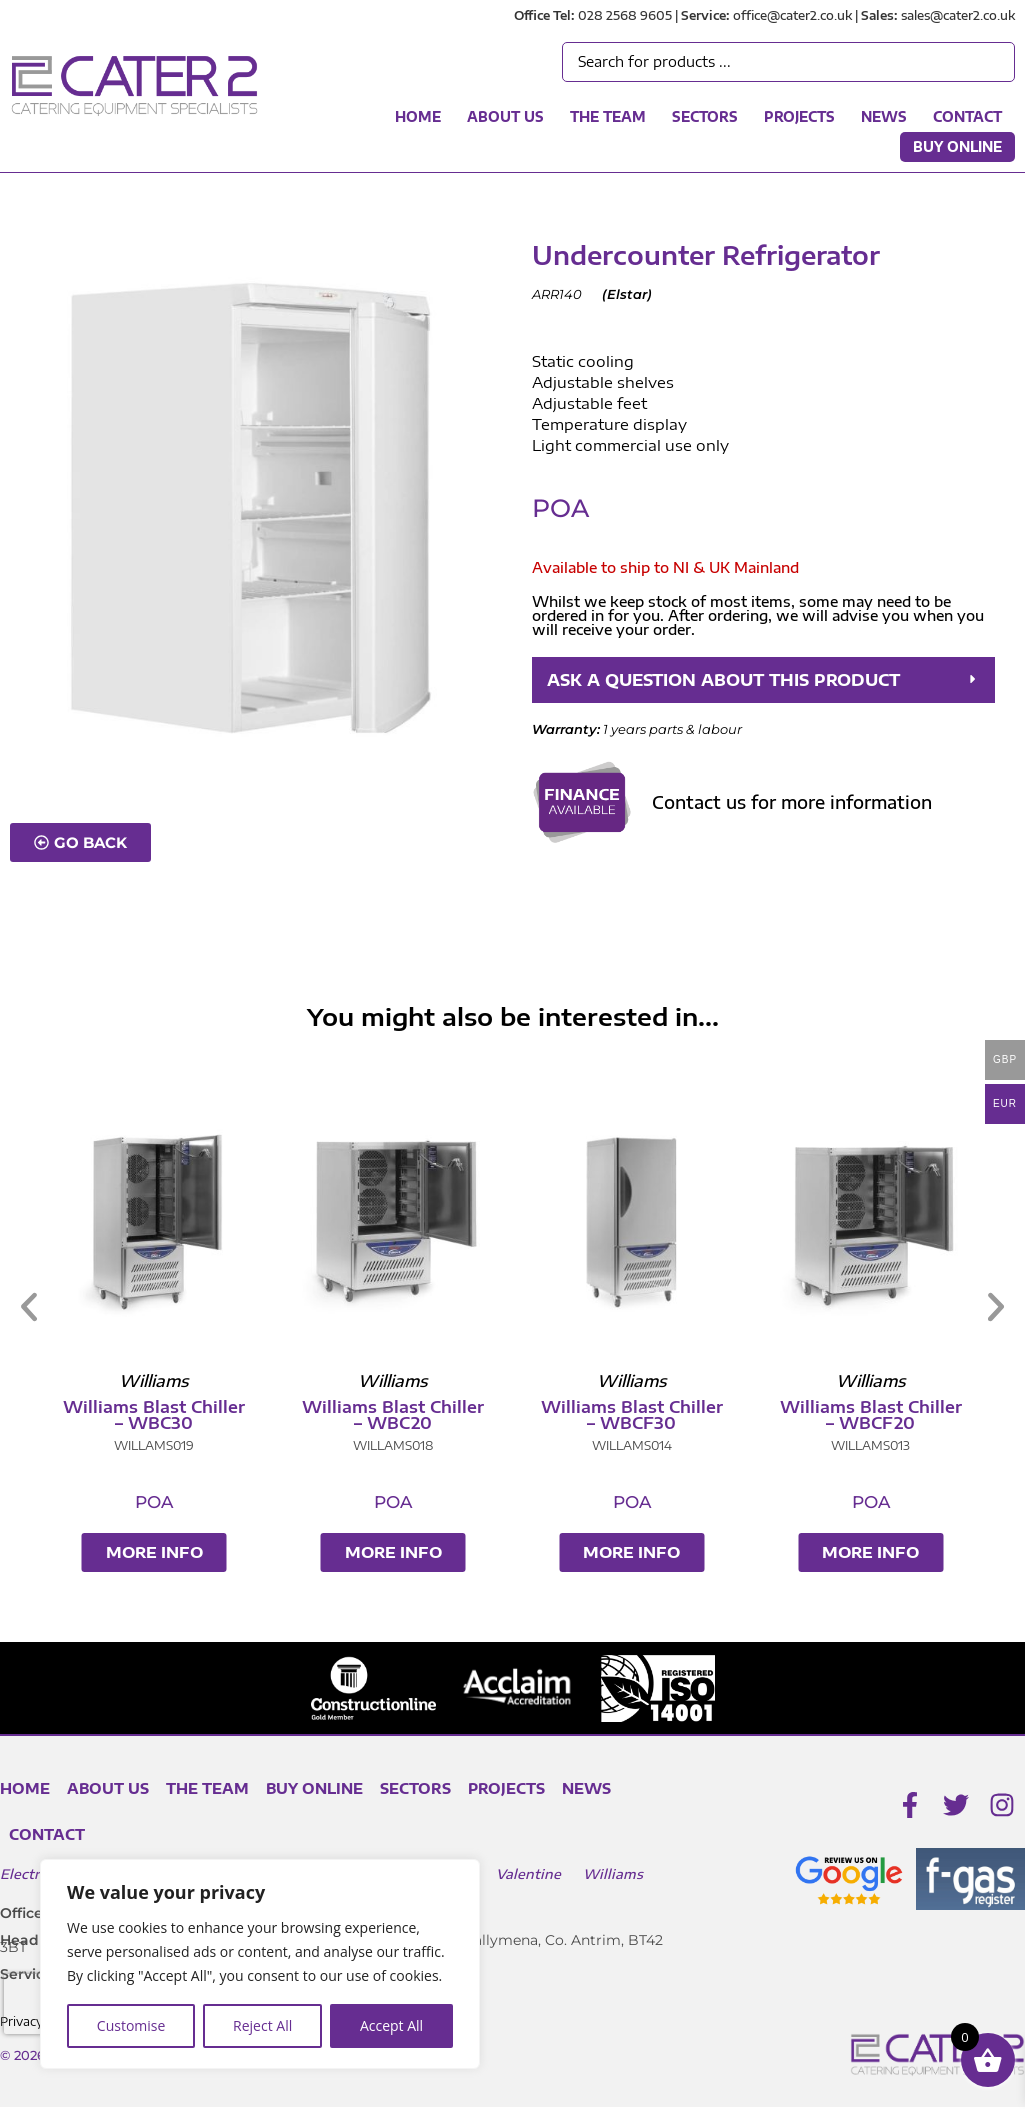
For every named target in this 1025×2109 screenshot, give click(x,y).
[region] (260, 1964)
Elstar (627, 294)
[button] (763, 681)
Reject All (262, 2025)
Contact (967, 117)
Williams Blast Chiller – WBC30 (162, 1417)
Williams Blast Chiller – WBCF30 (640, 1417)
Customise (131, 2025)
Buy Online (957, 147)
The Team (608, 117)
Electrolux (34, 1876)
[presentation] (39, 2004)
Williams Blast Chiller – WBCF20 (879, 1417)
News (884, 117)
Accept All (391, 2025)
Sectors (705, 117)
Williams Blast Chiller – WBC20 (401, 1417)
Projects (799, 117)
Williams (613, 1876)
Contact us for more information (792, 804)
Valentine (528, 1876)
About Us (505, 117)
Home (418, 117)
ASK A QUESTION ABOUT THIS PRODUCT (748, 680)
